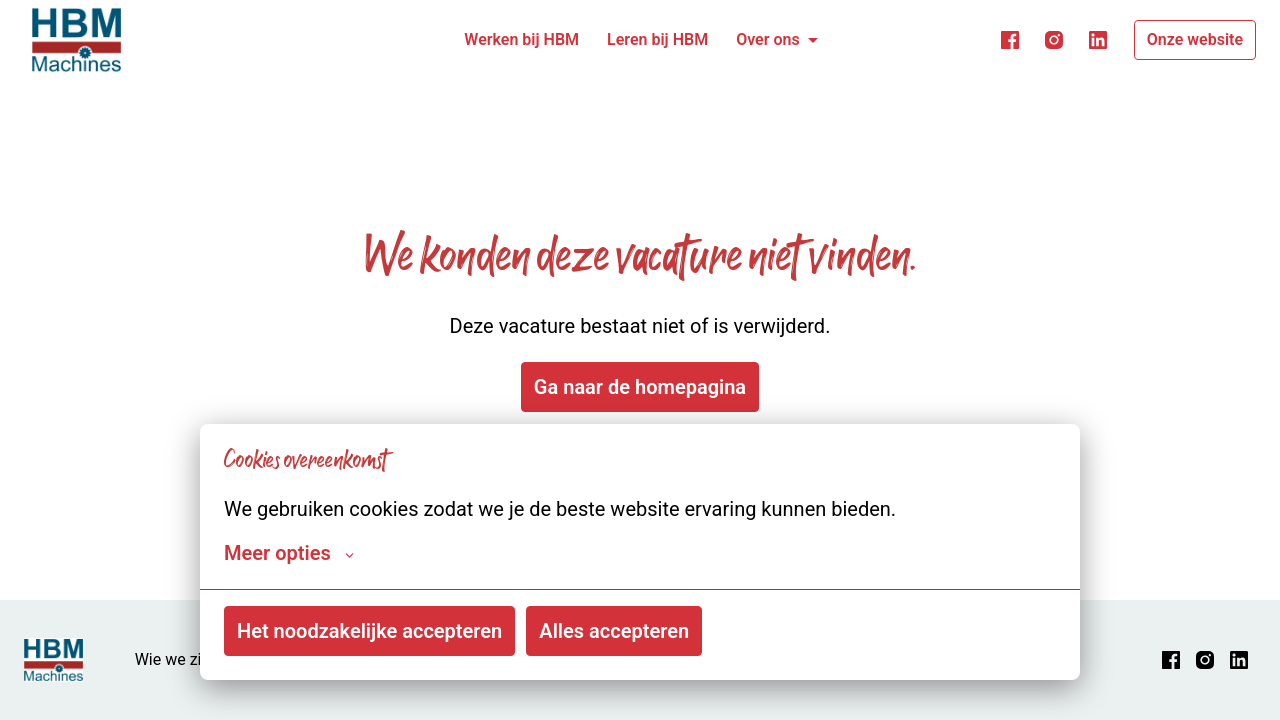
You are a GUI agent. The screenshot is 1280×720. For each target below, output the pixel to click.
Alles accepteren (614, 631)
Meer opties (289, 553)
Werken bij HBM (521, 39)
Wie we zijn (175, 659)
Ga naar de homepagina (640, 387)
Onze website (1195, 39)
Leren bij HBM (657, 39)
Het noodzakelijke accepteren (369, 631)
